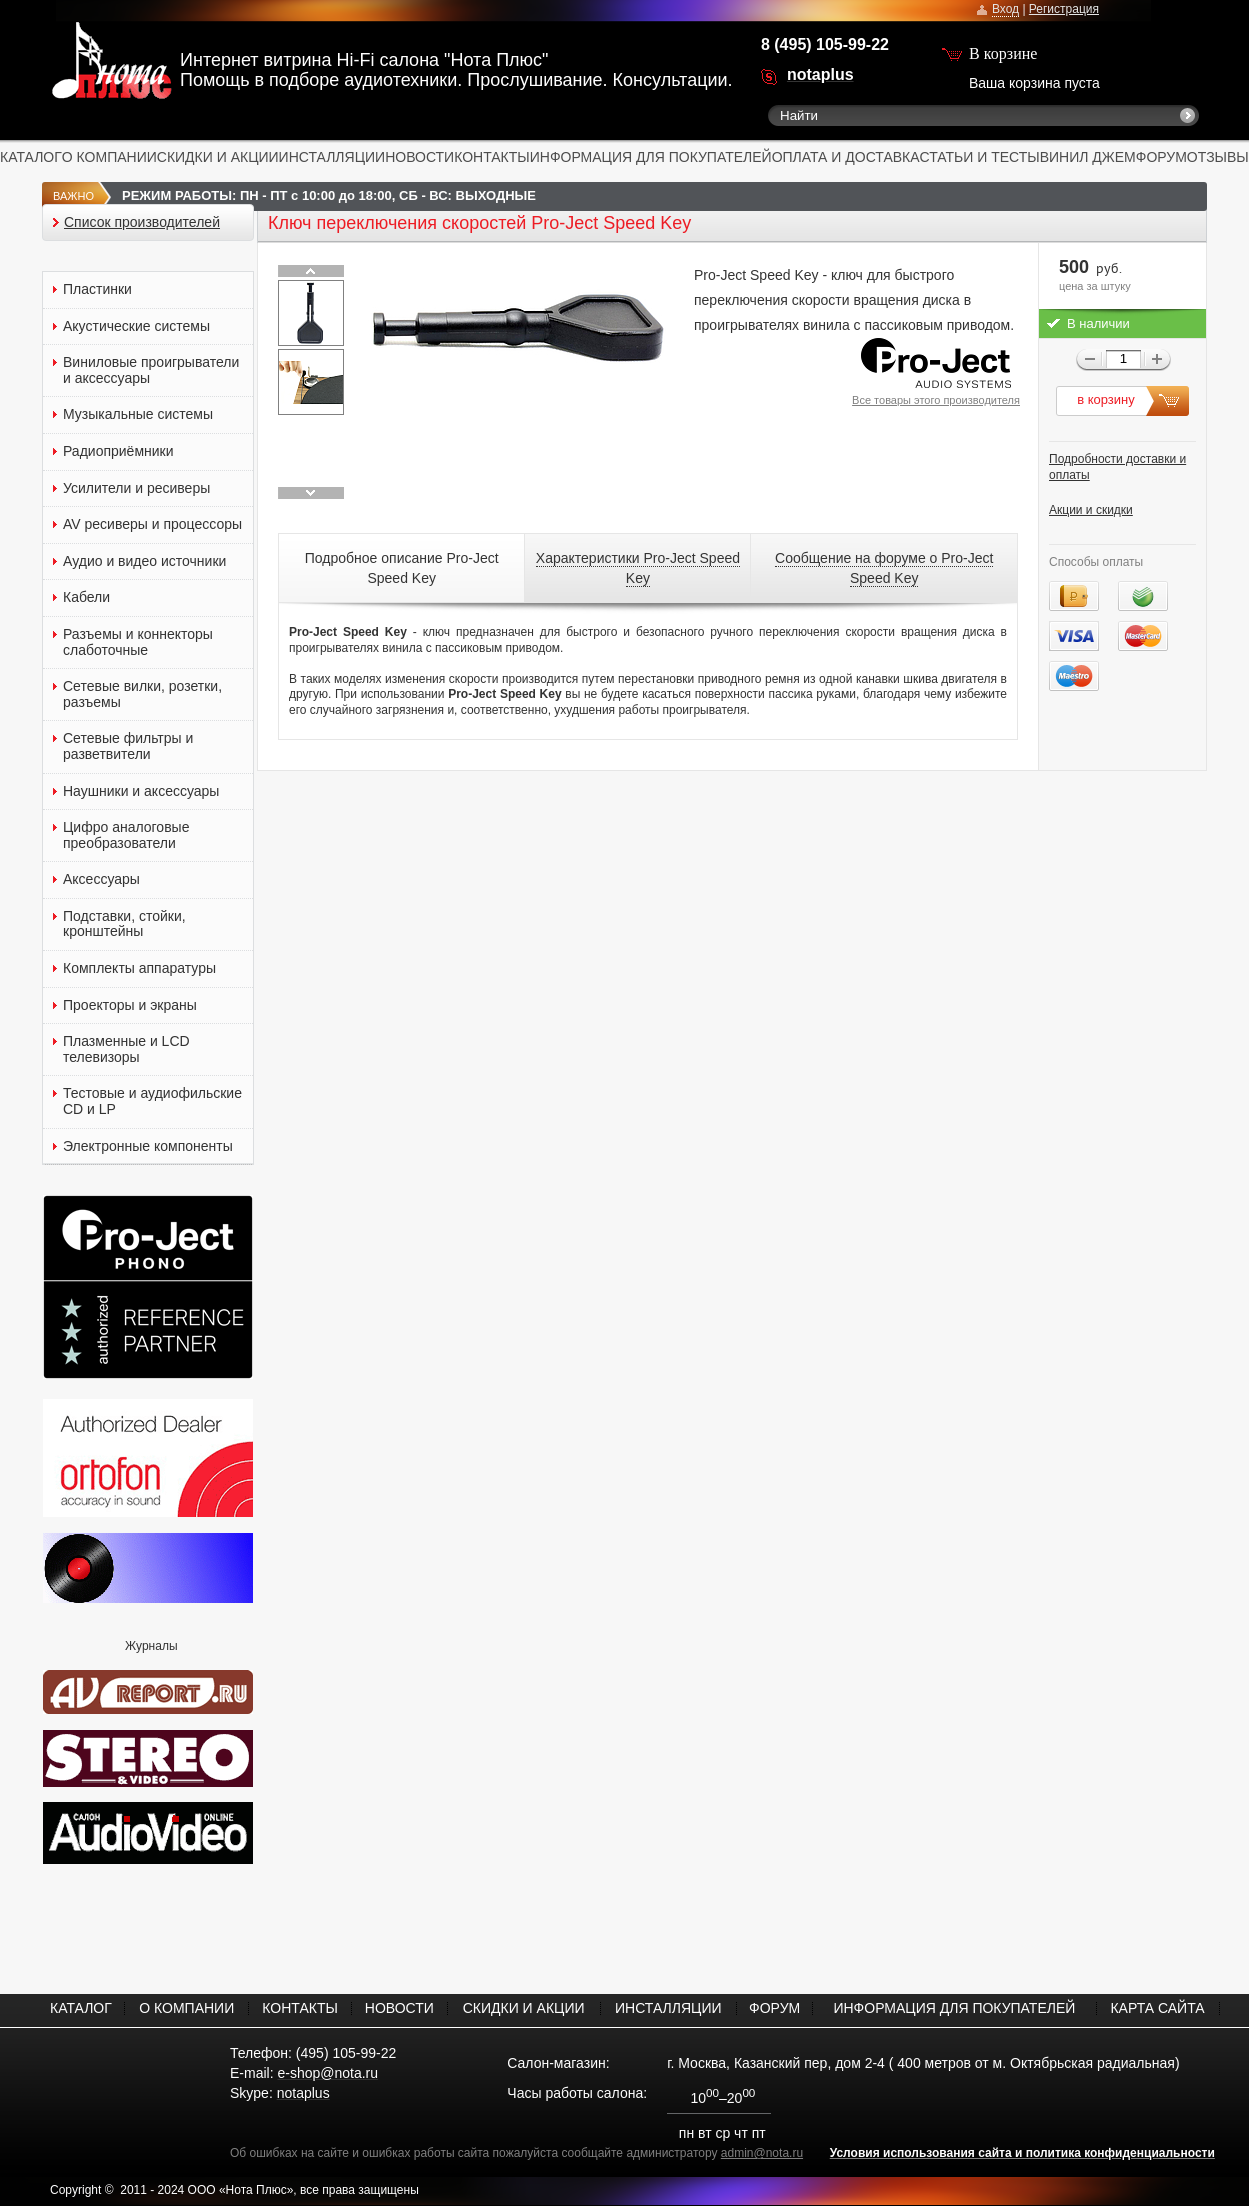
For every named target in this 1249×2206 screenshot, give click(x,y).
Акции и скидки (1091, 510)
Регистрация (1064, 9)
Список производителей (142, 222)
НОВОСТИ (419, 157)
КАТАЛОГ (31, 157)
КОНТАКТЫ (492, 157)
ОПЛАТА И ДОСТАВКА (846, 157)
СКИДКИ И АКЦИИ (218, 157)
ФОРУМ (1161, 157)
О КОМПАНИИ (109, 157)
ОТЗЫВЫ (1218, 157)
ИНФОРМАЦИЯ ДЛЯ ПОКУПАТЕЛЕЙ (651, 157)
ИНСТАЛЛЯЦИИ (332, 157)
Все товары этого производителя (936, 400)
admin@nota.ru (762, 2153)
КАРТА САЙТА (1157, 2008)
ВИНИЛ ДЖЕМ (1088, 157)
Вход (1005, 9)
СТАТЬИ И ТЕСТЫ (980, 157)
